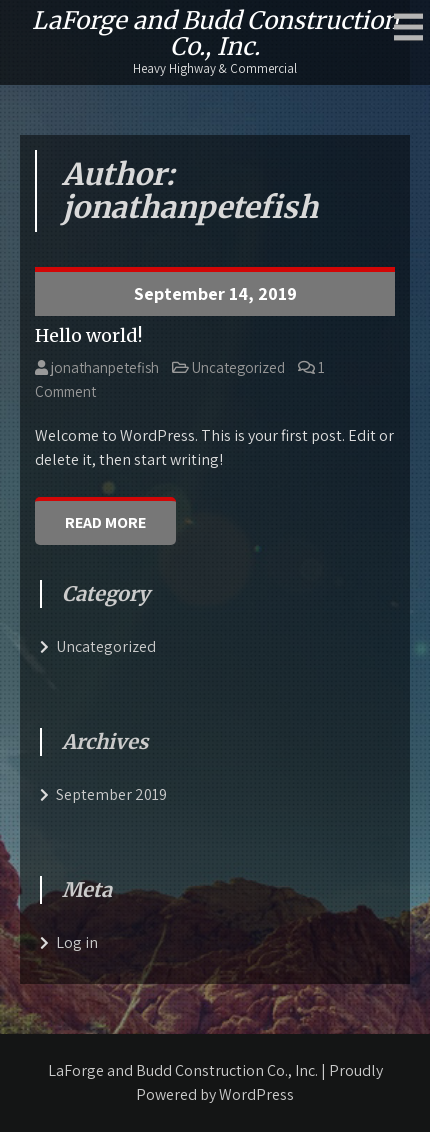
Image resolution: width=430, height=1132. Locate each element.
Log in (77, 942)
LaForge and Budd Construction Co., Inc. (215, 33)
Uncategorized (238, 367)
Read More (105, 522)
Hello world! (88, 335)
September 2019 (111, 794)
